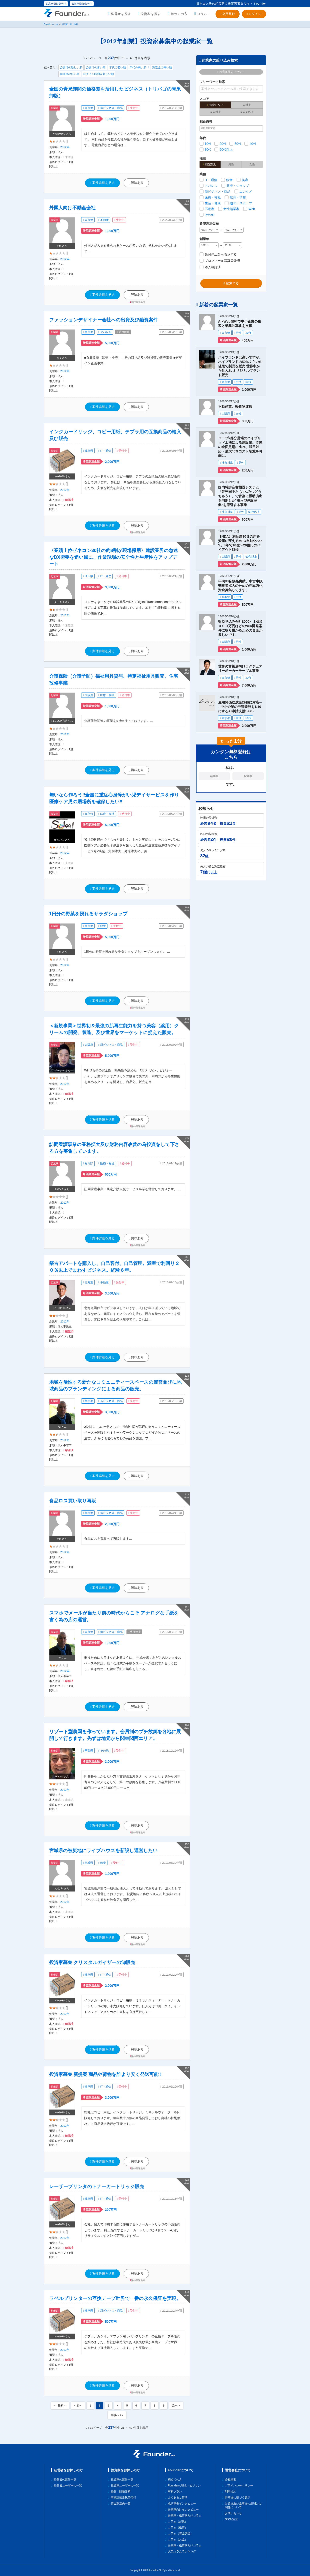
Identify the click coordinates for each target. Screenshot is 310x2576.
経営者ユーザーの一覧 (68, 2485)
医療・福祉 (106, 695)
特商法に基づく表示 (237, 2497)
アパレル (104, 332)
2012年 (64, 147)
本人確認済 (213, 267)
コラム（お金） (178, 2539)
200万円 (248, 470)
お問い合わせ (233, 2513)
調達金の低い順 (69, 74)
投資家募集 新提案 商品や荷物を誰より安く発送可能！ (106, 2074)
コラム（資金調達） (180, 2533)
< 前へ (78, 2405)
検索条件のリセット (231, 71)
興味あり (136, 182)
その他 (103, 1750)
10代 (208, 143)
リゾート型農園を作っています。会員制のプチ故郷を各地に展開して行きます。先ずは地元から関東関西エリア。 (115, 1735)
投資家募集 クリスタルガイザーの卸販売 (92, 1962)
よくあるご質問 (178, 2497)
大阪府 (88, 695)
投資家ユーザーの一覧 (125, 2485)
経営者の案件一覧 (65, 2479)
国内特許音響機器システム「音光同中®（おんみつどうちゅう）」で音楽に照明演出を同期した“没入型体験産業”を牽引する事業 (240, 496)
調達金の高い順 (162, 67)
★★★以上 (247, 112)
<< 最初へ (60, 2405)
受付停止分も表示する (221, 254)
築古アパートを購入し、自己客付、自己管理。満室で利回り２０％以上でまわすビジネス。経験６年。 (114, 1267)
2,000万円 (112, 461)
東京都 (88, 108)
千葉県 (88, 1750)
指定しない (216, 105)
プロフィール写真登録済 (222, 260)
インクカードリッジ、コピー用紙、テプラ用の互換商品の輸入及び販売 (115, 435)
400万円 (248, 340)
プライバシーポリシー (239, 2485)
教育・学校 (238, 197)
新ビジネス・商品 (110, 108)
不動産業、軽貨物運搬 (235, 407)
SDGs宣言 (231, 2519)
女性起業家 (231, 209)
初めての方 (179, 14)
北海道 (88, 1282)
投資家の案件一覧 (122, 2479)
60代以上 (226, 149)
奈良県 (88, 813)
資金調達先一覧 (120, 2503)
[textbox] (232, 128)
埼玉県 (88, 576)
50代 (208, 149)
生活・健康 (213, 203)
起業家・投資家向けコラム (185, 2515)
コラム (202, 14)
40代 (253, 143)
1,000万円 (112, 119)
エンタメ (245, 191)
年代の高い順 (139, 67)
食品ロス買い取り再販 (72, 1500)
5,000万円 (112, 343)
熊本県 (225, 597)
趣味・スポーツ (241, 203)
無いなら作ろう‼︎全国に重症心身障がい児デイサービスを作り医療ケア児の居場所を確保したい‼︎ (114, 798)
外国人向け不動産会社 (72, 207)
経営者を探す (121, 14)
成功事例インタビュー (182, 2503)
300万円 (111, 2209)
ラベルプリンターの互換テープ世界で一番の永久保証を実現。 (115, 2298)
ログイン (254, 14)
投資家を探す (150, 14)
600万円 (248, 519)
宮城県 (88, 1862)
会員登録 (227, 14)
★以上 (247, 105)
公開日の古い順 (95, 67)
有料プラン (175, 2491)
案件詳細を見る (102, 182)
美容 (245, 180)
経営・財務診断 (120, 2491)
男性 (231, 164)
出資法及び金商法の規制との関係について (243, 2505)
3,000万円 (112, 587)
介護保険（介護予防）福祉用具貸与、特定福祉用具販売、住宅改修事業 (113, 680)
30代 (238, 143)
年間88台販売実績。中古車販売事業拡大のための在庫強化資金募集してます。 (240, 585)
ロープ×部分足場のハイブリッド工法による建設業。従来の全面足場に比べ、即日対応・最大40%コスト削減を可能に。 (240, 447)
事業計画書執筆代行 (123, 2497)
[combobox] (231, 128)
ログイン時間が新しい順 (98, 74)
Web (251, 209)
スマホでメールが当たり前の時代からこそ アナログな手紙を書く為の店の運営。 (114, 1616)
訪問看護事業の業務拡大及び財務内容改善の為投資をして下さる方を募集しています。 (114, 1148)
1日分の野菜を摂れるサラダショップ (88, 913)
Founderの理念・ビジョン (184, 2485)
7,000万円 (249, 685)
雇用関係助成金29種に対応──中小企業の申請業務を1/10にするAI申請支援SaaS (240, 707)
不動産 (103, 219)
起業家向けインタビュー (183, 2509)
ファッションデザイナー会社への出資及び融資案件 (103, 319)
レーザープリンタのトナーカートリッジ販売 (96, 2186)
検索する (231, 283)
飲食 (102, 926)
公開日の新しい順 (71, 67)
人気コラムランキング (182, 2551)
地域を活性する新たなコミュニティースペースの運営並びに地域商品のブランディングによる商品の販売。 (115, 1385)
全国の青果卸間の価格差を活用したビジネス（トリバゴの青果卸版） (115, 92)
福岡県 (88, 1163)
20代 (223, 143)
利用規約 (230, 2491)
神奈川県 (226, 462)
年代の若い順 (117, 67)
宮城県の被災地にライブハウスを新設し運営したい (103, 1850)
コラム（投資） (178, 2527)
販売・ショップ (238, 185)
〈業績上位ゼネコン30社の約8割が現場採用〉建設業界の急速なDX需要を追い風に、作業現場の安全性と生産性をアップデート (113, 557)
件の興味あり (137, 301)
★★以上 (215, 112)
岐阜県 (88, 450)
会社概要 (230, 2479)
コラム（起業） (178, 2521)
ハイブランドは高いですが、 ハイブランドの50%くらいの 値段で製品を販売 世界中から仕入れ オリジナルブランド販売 (240, 366)
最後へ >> (117, 2415)
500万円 (111, 1174)
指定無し (211, 164)
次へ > (176, 2405)
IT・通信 (104, 450)
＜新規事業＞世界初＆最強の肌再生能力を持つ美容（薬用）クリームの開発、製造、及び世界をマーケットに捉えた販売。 (114, 1029)
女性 (252, 164)
